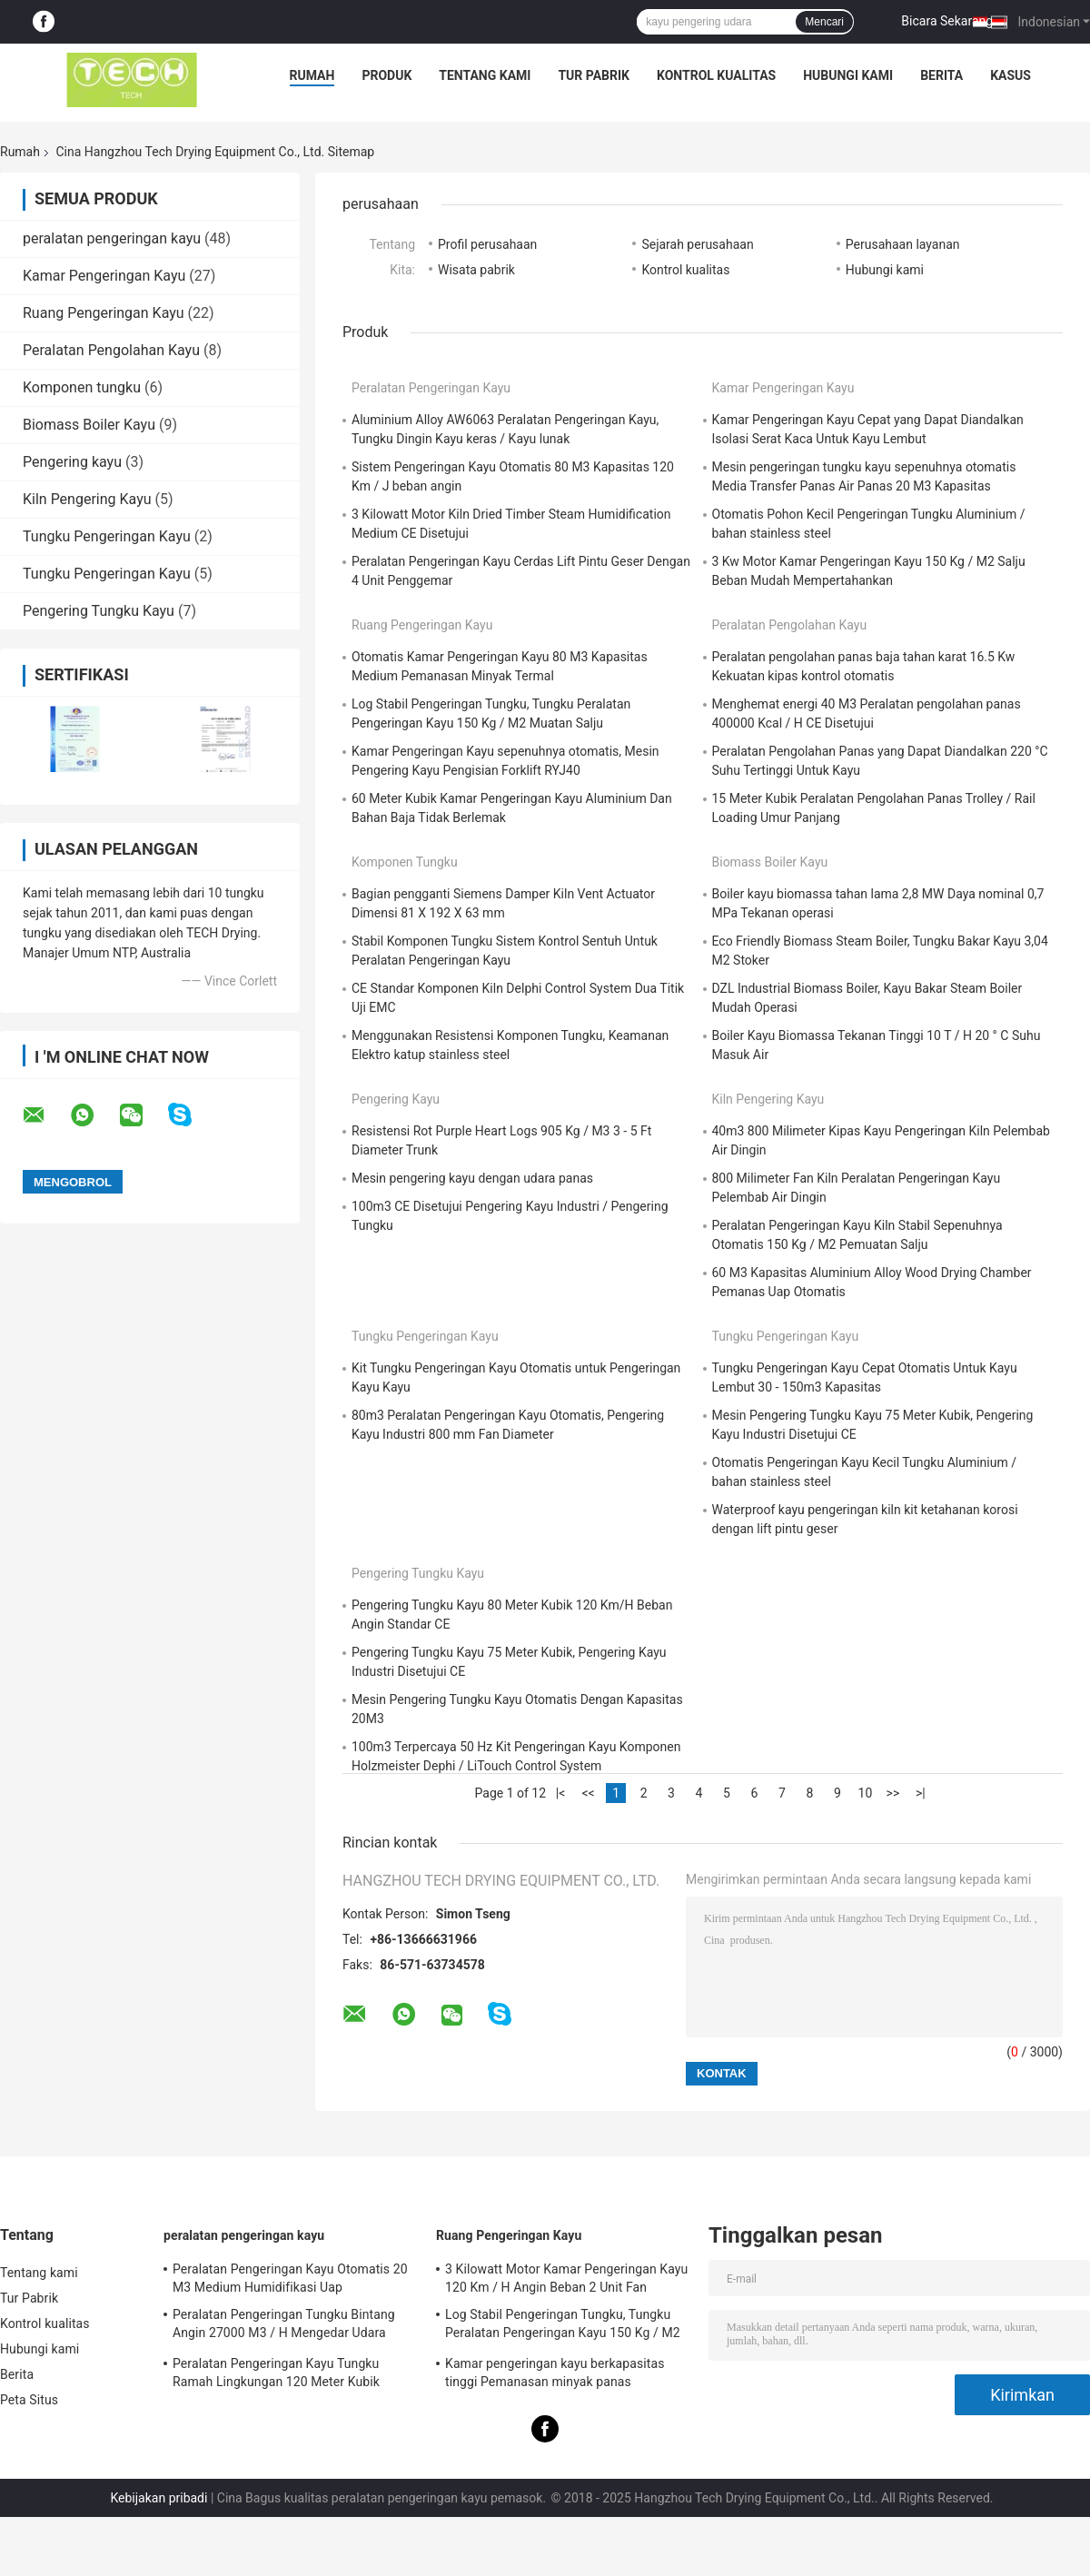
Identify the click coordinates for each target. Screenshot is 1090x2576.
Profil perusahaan (487, 244)
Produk (386, 75)
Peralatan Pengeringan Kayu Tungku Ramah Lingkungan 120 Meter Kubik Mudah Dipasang (276, 2375)
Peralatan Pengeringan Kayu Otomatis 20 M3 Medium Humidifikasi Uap (290, 2278)
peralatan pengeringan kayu (112, 238)
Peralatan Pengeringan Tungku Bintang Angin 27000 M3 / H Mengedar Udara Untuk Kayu (284, 2326)
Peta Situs (29, 2400)
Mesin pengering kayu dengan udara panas (472, 1178)
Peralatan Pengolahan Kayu (111, 350)
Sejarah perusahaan (697, 244)
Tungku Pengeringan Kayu (107, 536)
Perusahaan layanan (903, 244)
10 (865, 1793)
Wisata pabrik (476, 270)
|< (561, 1793)
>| (921, 1793)
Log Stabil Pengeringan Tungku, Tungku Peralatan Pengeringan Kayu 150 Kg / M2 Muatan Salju (562, 2326)
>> (893, 1793)
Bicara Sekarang (947, 21)
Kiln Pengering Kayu (87, 499)
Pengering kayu (72, 462)
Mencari (824, 21)
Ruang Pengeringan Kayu (103, 313)
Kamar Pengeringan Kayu (104, 275)
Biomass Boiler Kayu (89, 424)
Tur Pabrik (593, 75)
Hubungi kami (848, 75)
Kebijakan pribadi (158, 2498)
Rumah (312, 75)
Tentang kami (484, 75)
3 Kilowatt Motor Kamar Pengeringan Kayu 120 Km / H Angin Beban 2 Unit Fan (566, 2278)
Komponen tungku (82, 387)
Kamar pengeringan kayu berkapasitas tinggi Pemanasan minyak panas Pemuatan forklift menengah (555, 2375)
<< (587, 1793)
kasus (1010, 75)
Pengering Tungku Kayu (98, 610)
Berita (941, 75)
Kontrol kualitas (716, 75)
